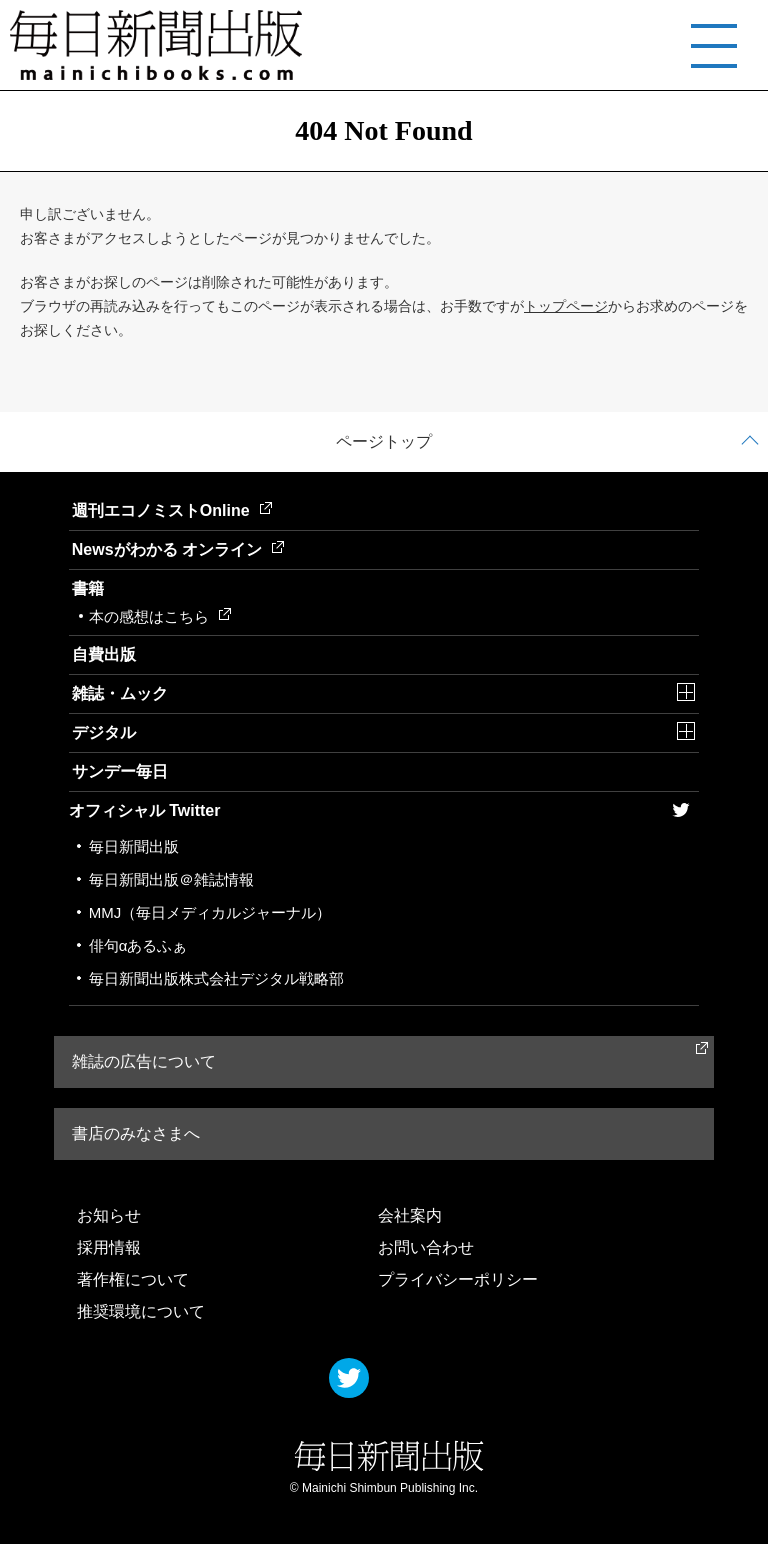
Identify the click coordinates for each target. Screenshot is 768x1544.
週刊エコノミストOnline (172, 510)
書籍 (88, 588)
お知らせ (109, 1215)
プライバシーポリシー (458, 1279)
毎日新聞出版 (134, 846)
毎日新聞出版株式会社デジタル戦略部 (216, 978)
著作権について (133, 1279)
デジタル (104, 732)
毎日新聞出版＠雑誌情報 (171, 879)
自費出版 (104, 654)
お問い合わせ (426, 1247)
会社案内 (410, 1215)
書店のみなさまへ (136, 1133)
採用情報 (109, 1247)
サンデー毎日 (120, 771)
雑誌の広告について (144, 1061)
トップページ (566, 306)
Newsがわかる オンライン (178, 549)
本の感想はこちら (160, 616)
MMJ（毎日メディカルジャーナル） (210, 912)
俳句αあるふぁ (138, 945)
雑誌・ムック (120, 693)
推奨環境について (141, 1311)
